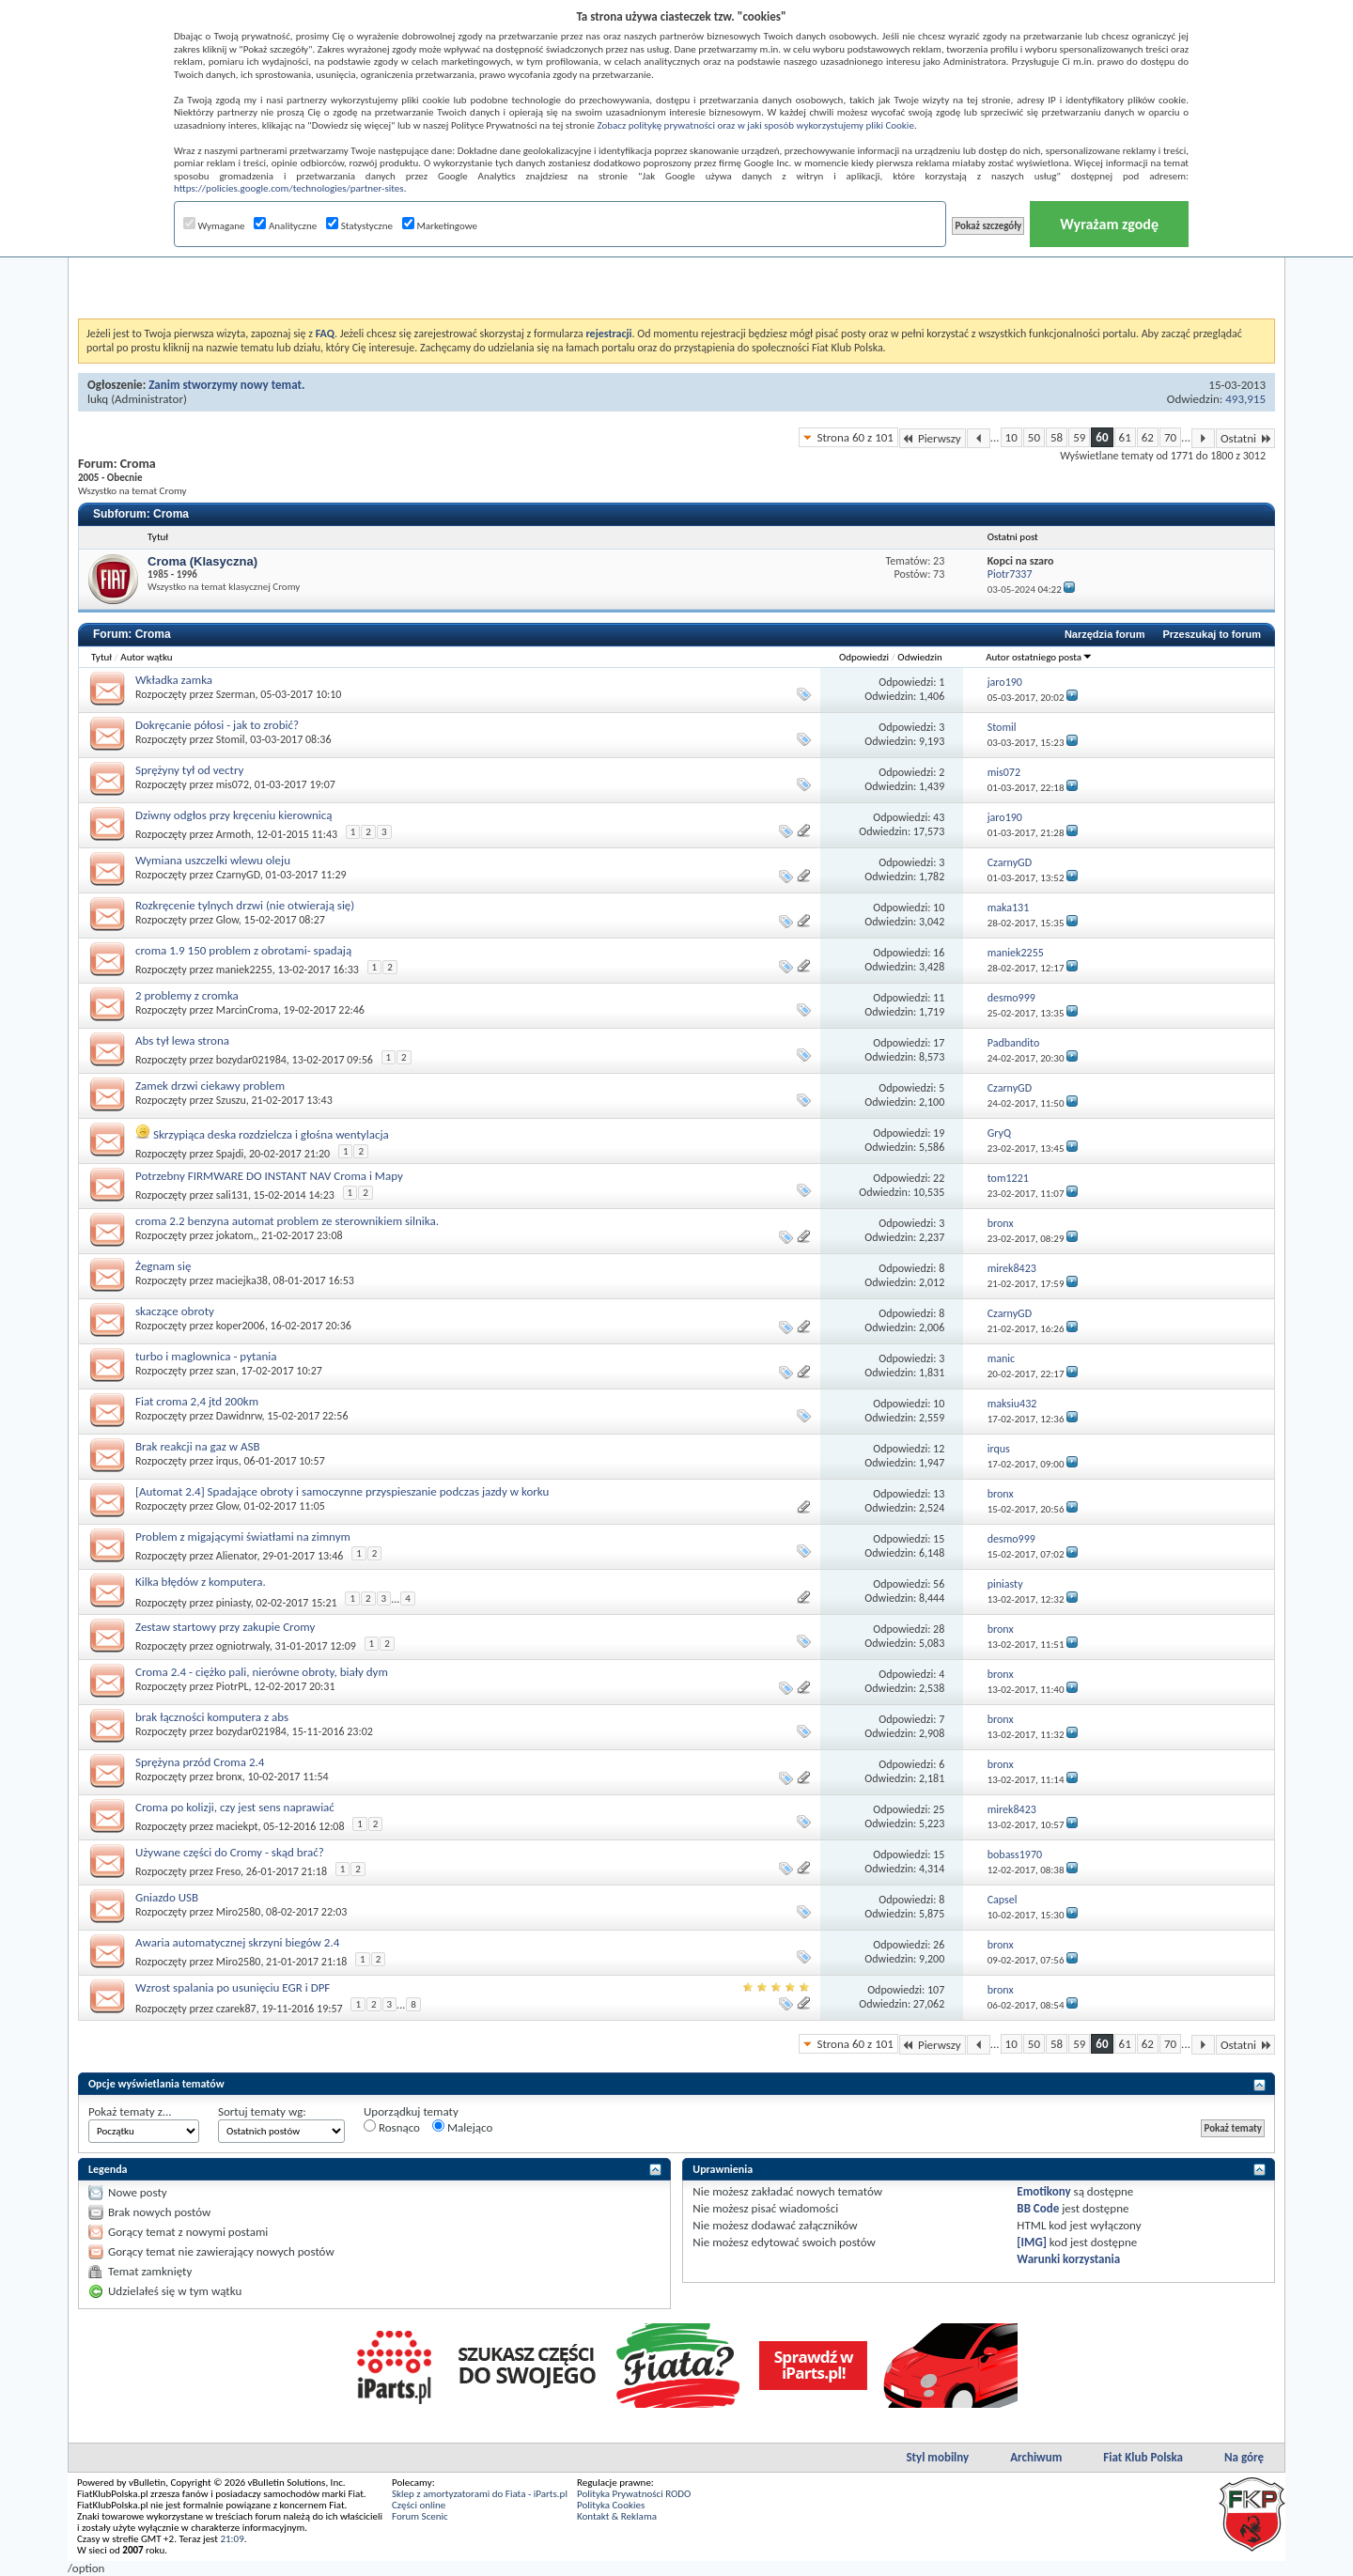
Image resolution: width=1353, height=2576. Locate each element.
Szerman (236, 694)
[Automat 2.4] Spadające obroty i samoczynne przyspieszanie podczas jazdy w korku (342, 1491)
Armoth (233, 834)
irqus (227, 1460)
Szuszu (231, 1100)
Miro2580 (238, 1911)
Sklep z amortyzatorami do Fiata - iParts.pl (480, 2494)
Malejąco (462, 2126)
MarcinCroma (247, 1009)
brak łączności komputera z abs (211, 1717)
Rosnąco (392, 2126)
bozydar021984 (251, 1059)
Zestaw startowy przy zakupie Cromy (225, 1627)
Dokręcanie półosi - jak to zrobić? (217, 725)
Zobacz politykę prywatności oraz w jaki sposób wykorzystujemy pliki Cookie (755, 125)
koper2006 (240, 1325)
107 (935, 1989)
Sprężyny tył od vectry (189, 770)
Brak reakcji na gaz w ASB (197, 1446)
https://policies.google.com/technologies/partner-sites (289, 188)
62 (1148, 437)
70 (1170, 437)
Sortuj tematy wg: (262, 2111)
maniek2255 (244, 969)
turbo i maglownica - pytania (206, 1356)
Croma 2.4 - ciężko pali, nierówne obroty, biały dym (261, 1672)
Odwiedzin (919, 657)
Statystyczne (359, 226)
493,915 (1245, 399)
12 (938, 1448)
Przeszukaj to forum (1211, 634)
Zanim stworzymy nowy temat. (226, 385)
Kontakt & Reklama (617, 2516)
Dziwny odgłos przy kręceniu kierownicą (234, 815)
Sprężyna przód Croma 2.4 (199, 1762)
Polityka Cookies (611, 2505)
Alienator (236, 1555)
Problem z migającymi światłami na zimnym (242, 1536)
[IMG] (1032, 2242)
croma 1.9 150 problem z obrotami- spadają (243, 950)
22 (938, 1178)
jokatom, (236, 1235)
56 (938, 1584)
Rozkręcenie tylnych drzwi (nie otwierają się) (244, 905)
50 (1034, 437)
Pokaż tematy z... (130, 2111)
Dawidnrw (239, 1415)
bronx (229, 1776)
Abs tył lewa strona (182, 1040)
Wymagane (214, 226)
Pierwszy (932, 438)
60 (1102, 437)
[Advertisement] (676, 271)
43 (938, 817)
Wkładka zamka (173, 680)
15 (938, 1538)
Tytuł (101, 657)
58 (1056, 437)
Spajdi (230, 1153)
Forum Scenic (420, 2516)
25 (938, 1809)
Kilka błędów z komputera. (200, 1582)
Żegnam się (163, 1266)
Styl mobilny (937, 2457)
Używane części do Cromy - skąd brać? (229, 1852)
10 (1011, 437)
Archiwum (1036, 2457)
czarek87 (236, 2007)
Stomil (230, 739)
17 (938, 1042)
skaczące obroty (174, 1311)
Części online (418, 2505)
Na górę (1244, 2457)
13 (938, 1493)
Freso (228, 1871)
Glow (227, 919)
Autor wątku (146, 657)
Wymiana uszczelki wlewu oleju (212, 860)
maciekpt (237, 1826)
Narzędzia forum (1105, 634)
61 (1125, 437)
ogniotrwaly (243, 1646)
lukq (97, 399)
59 (1079, 437)
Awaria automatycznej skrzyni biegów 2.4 (237, 1942)
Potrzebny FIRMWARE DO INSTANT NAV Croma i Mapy (269, 1176)
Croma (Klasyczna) (202, 561)
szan (226, 1370)
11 (938, 997)
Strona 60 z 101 (854, 437)
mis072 (232, 784)
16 (938, 952)
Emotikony (1043, 2191)
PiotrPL (232, 1686)
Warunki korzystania (1068, 2259)
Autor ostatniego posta (1039, 657)
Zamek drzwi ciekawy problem (210, 1086)
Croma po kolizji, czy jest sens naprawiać (234, 1807)
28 (938, 1629)
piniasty (233, 1601)
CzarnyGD (238, 874)
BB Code (1038, 2208)
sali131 (232, 1195)
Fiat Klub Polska (1143, 2457)
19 (938, 1133)
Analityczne (285, 226)
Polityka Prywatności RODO (634, 2494)
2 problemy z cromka (187, 995)
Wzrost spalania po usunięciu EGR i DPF (232, 1987)
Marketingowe (439, 226)
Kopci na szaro (1021, 560)
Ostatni (1245, 438)
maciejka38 (242, 1280)
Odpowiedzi (864, 657)
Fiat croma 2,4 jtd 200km (196, 1401)
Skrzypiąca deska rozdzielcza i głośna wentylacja (271, 1134)
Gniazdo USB (166, 1897)
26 (938, 1944)
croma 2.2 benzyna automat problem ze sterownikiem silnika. (287, 1221)
